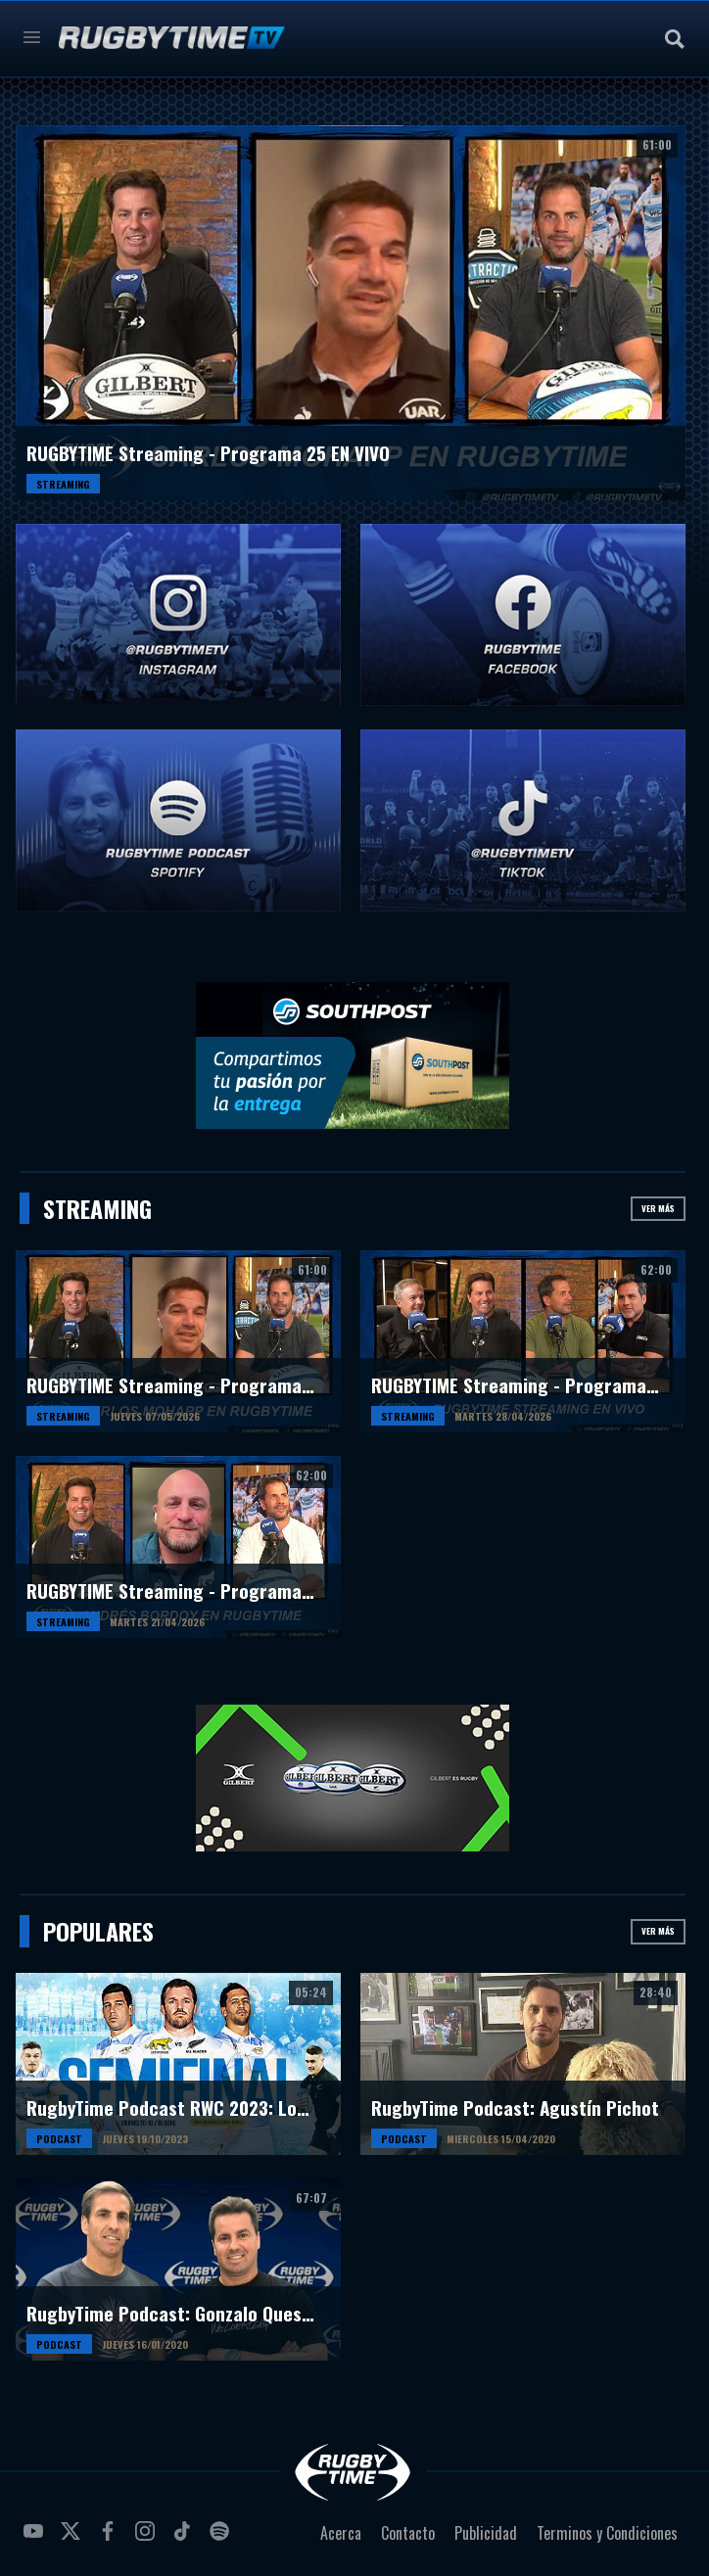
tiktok (185, 2538)
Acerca (340, 2533)
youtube (36, 2538)
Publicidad (485, 2533)
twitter (73, 2538)
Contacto (408, 2533)
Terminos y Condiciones (607, 2533)
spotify (222, 2538)
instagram (148, 2538)
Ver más (658, 1208)
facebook (110, 2538)
